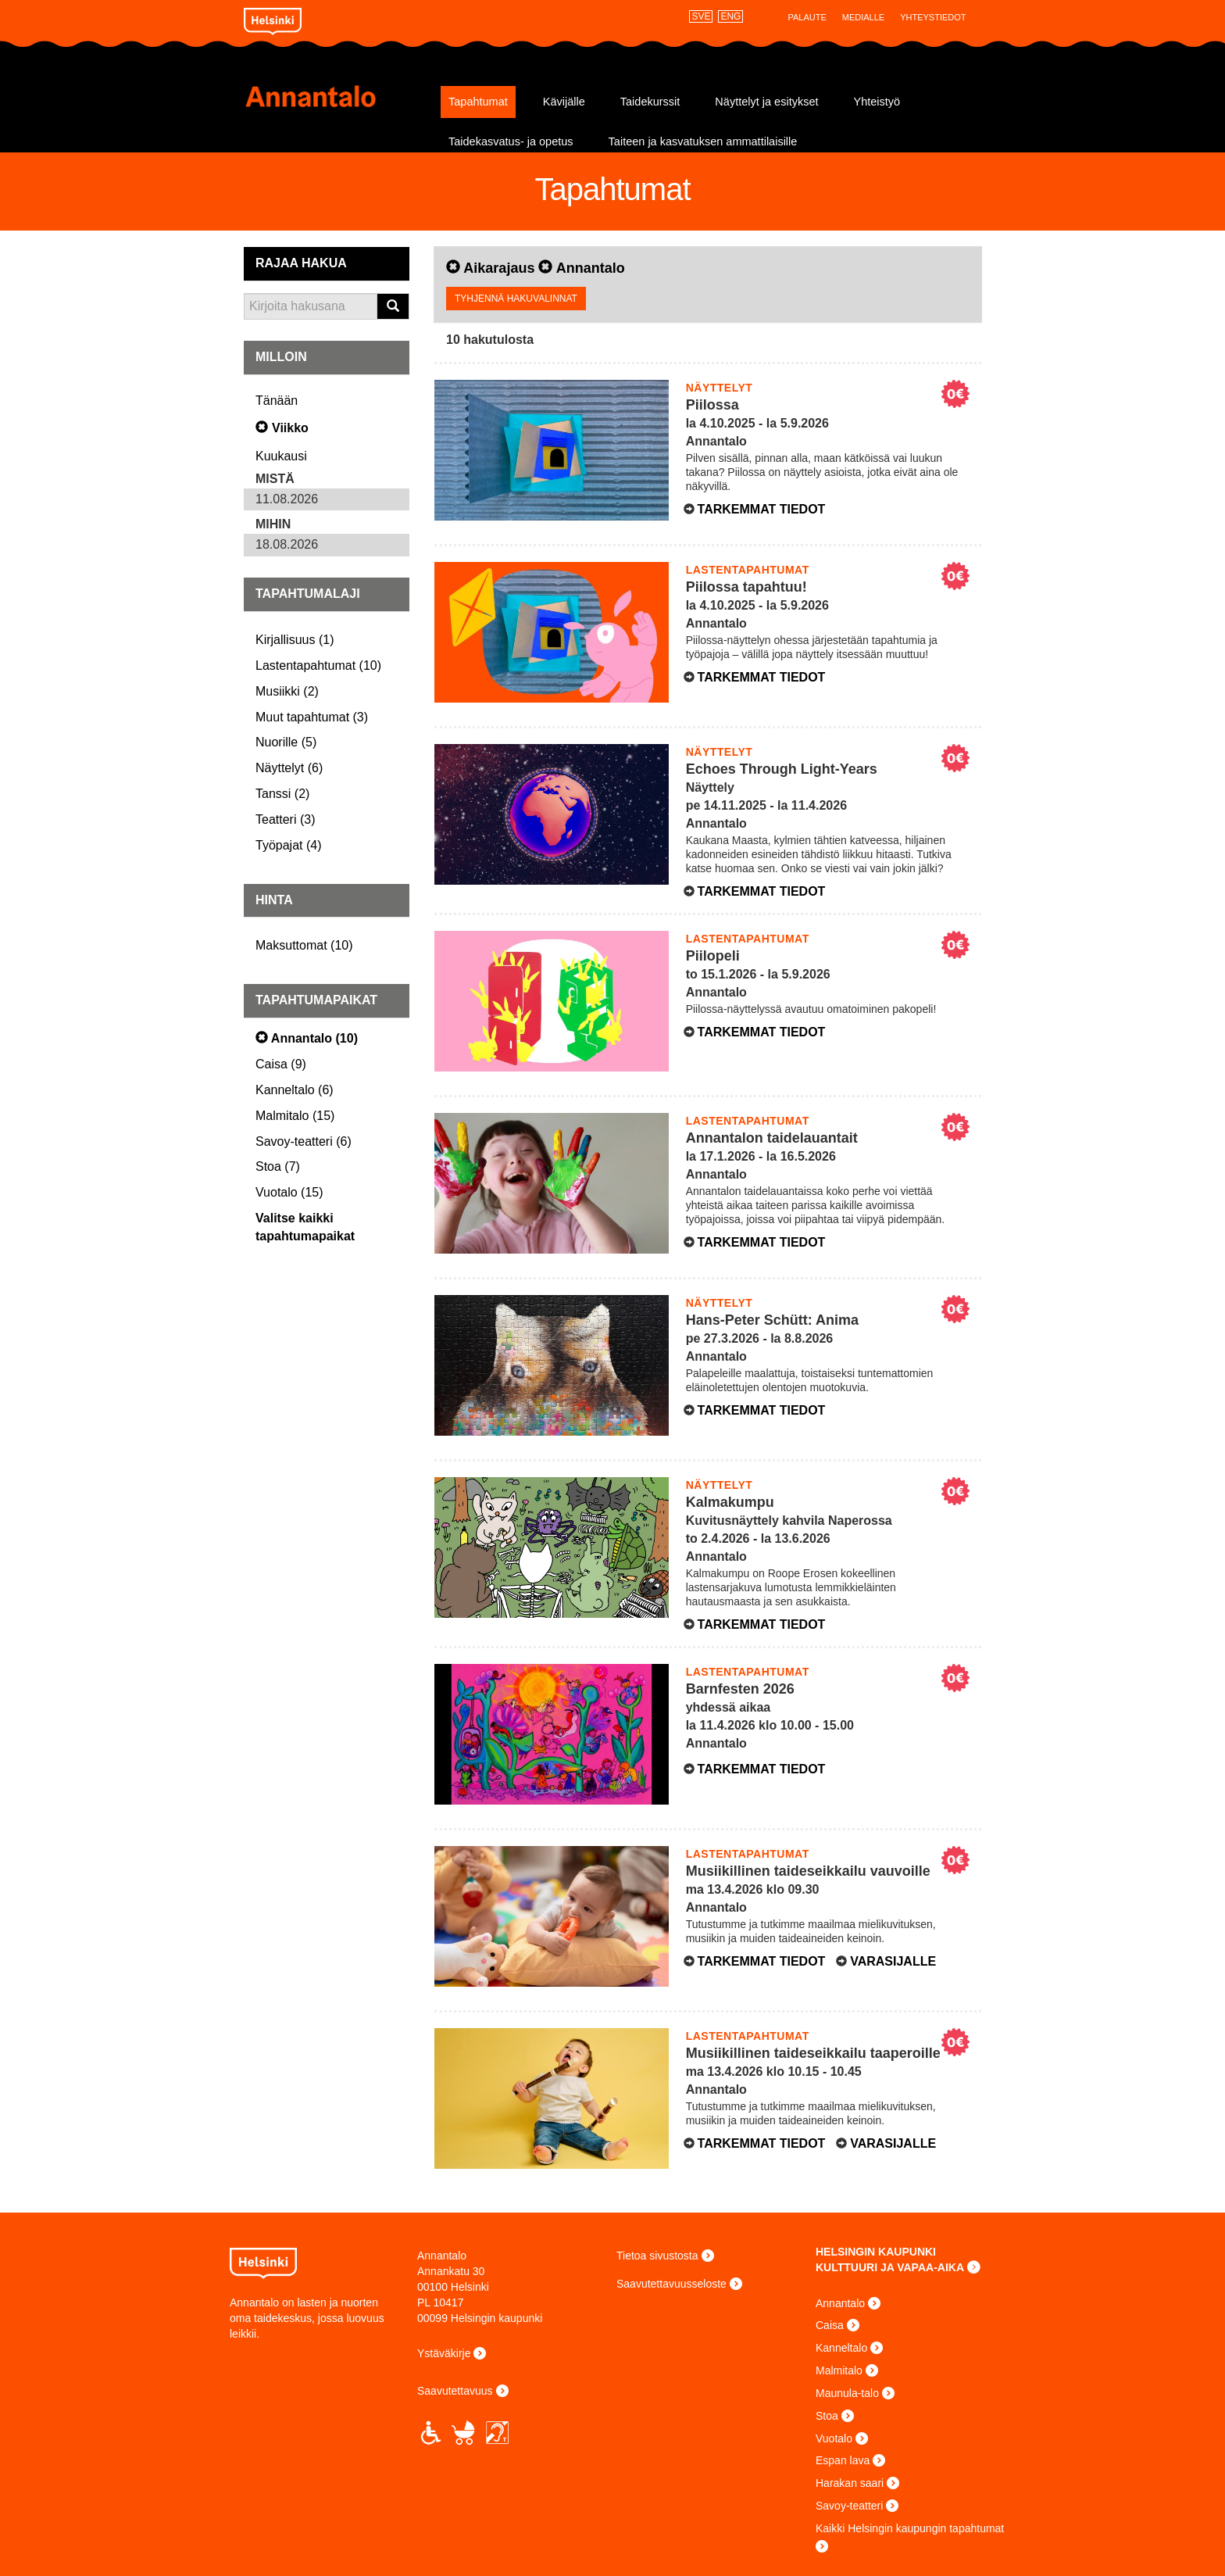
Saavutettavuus (455, 2391)
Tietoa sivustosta (657, 2255)
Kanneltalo (841, 2348)
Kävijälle (564, 101)
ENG (730, 16)
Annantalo (337, 96)
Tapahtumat (478, 101)
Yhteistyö (877, 101)
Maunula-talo (847, 2393)
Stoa (827, 2416)
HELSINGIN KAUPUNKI (876, 2251)
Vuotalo (834, 2438)
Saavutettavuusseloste (671, 2283)
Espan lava (843, 2460)
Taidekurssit (650, 101)
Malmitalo (839, 2370)
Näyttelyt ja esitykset (766, 101)
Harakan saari (850, 2483)
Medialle (863, 17)
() (294, 639)
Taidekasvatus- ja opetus (510, 141)
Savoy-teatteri (849, 2505)
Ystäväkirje (443, 2353)
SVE (700, 16)
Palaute (807, 17)
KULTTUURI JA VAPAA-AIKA (890, 2267)
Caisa (830, 2325)
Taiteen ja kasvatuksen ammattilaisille (703, 141)
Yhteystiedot (933, 17)
